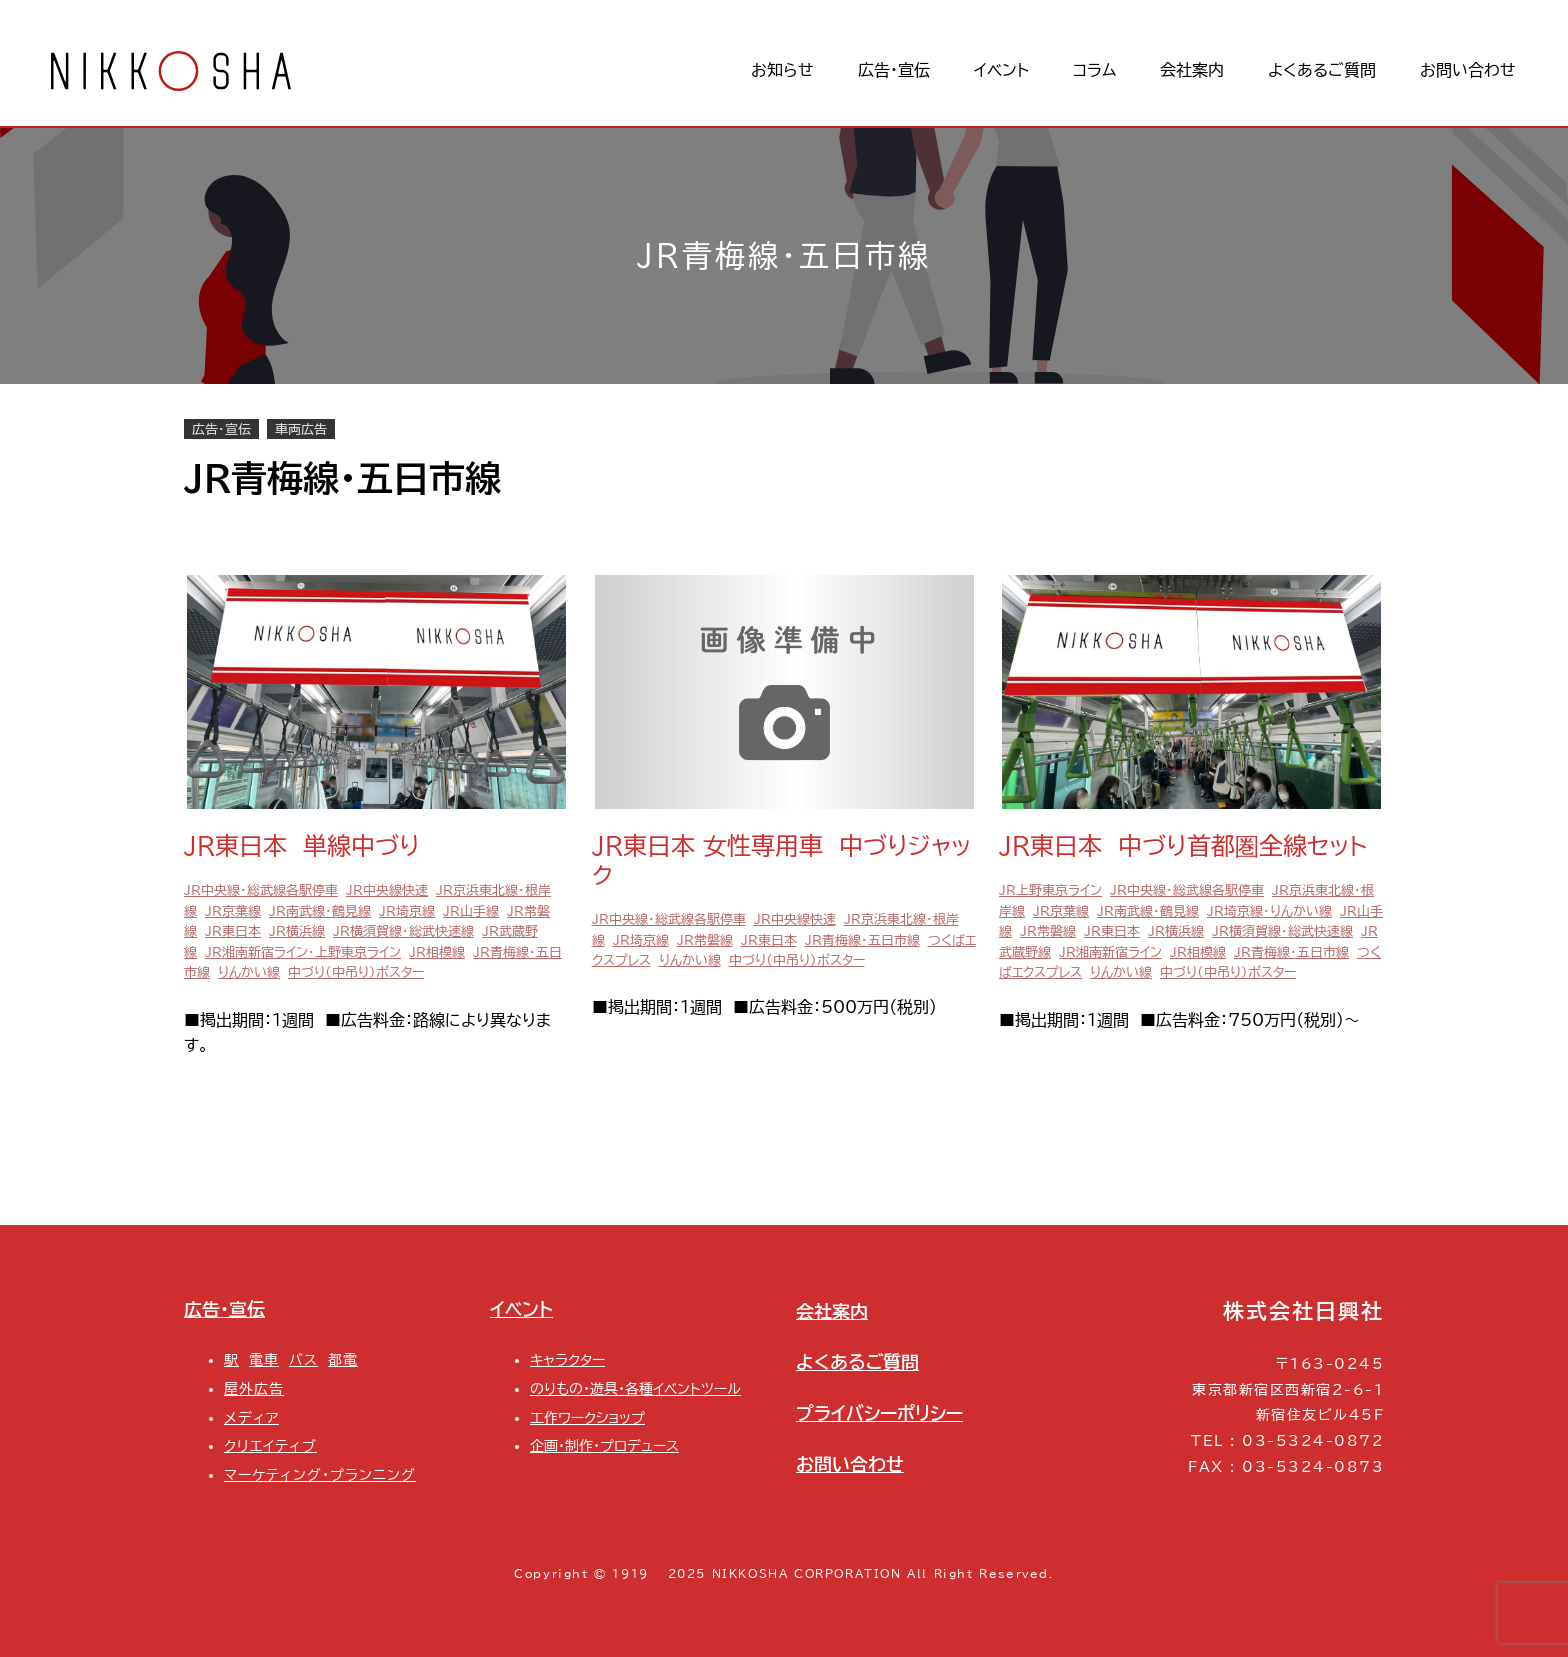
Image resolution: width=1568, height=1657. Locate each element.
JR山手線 (471, 911)
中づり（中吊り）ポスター (356, 972)
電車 (264, 1359)
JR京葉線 (233, 911)
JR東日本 (233, 931)
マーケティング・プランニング (320, 1474)
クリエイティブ (270, 1445)
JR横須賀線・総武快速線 (403, 931)
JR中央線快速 (387, 890)
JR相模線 (437, 952)
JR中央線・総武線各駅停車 (261, 890)
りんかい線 (249, 972)
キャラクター (567, 1359)
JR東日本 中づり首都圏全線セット (1183, 846)
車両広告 (301, 429)
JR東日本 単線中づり (302, 846)
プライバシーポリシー (879, 1413)
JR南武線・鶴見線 (320, 911)
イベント (521, 1309)
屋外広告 (254, 1388)
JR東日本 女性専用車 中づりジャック (781, 860)
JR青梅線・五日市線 (862, 940)
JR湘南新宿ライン (1110, 952)
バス (303, 1359)
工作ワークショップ (587, 1417)
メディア (251, 1417)
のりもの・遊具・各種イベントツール (635, 1388)
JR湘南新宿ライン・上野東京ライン (303, 952)
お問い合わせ (850, 1464)
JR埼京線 (407, 911)
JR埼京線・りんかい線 (1269, 911)
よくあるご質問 (857, 1362)
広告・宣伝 (221, 429)
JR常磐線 (705, 940)
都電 (343, 1359)
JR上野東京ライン (1050, 890)
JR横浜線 (297, 931)
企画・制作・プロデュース (604, 1445)
